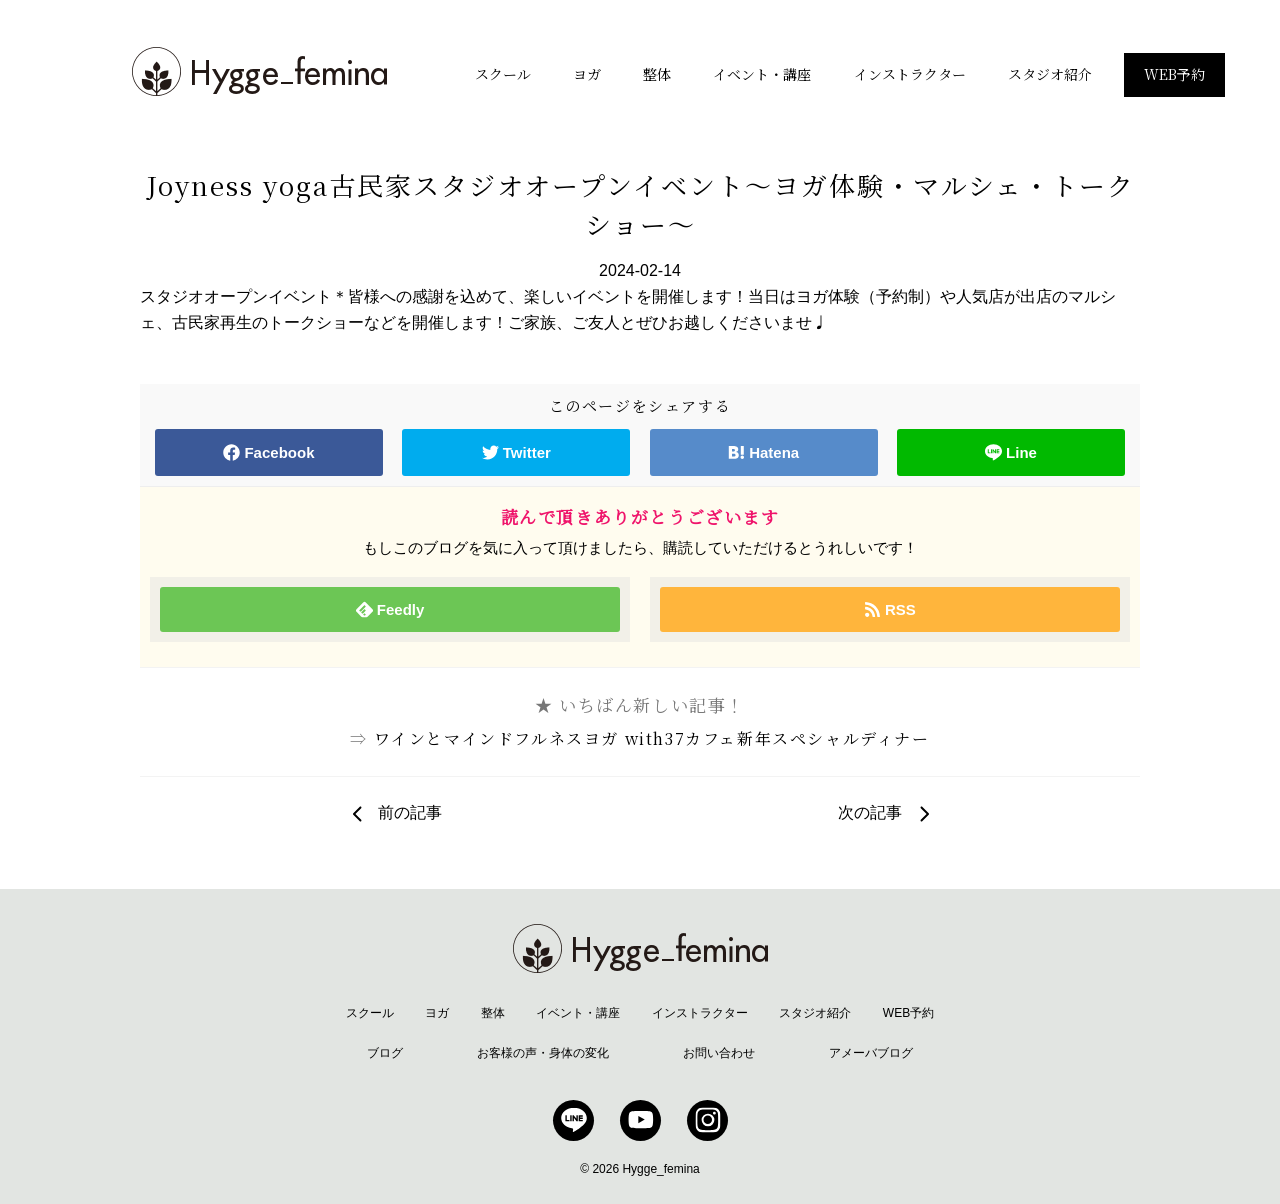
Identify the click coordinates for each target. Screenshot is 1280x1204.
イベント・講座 (762, 74)
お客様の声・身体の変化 (543, 1053)
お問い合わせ (719, 1053)
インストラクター (910, 74)
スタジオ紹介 (1050, 74)
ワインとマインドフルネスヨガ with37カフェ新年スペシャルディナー (652, 738)
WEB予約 (1174, 74)
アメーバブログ (871, 1053)
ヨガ (587, 74)
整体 (657, 74)
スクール (503, 74)
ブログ (385, 1053)
